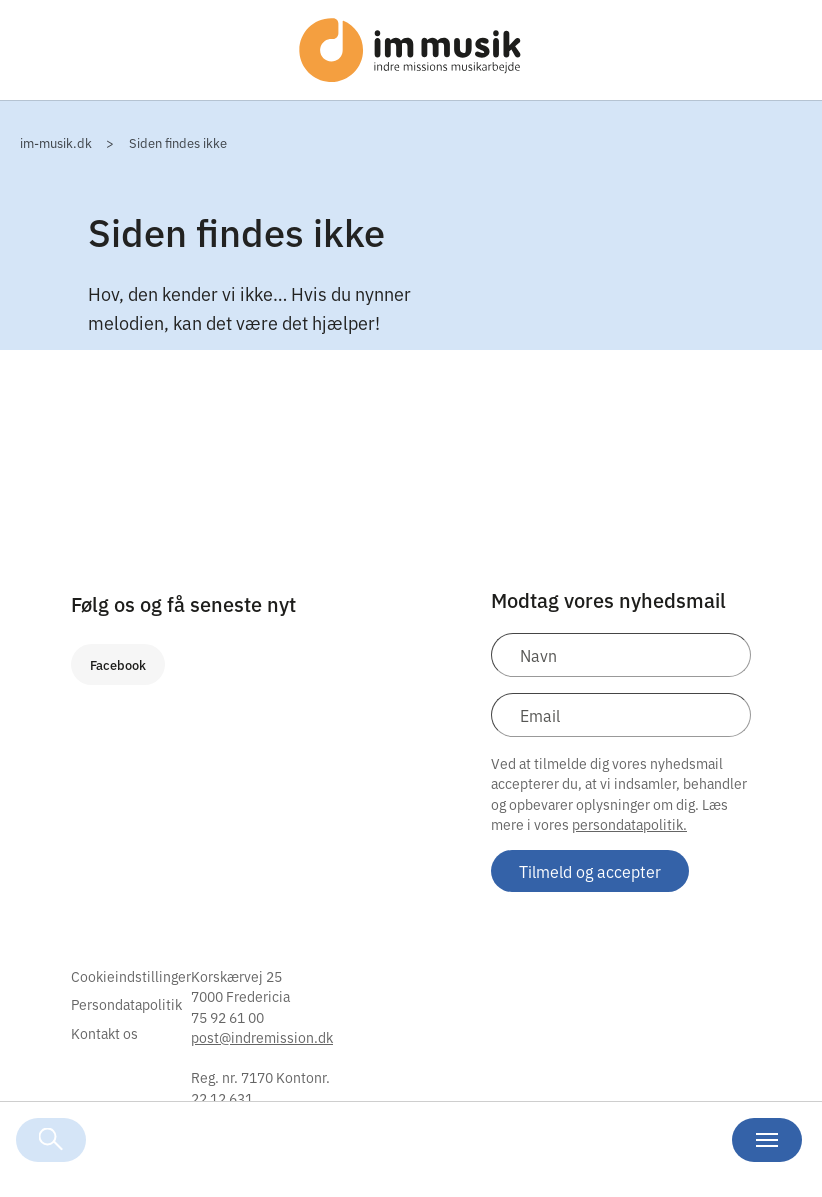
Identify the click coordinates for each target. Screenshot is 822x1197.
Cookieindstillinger (131, 976)
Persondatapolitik (126, 1004)
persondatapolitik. (629, 824)
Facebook (118, 664)
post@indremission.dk (262, 1037)
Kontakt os (104, 1033)
